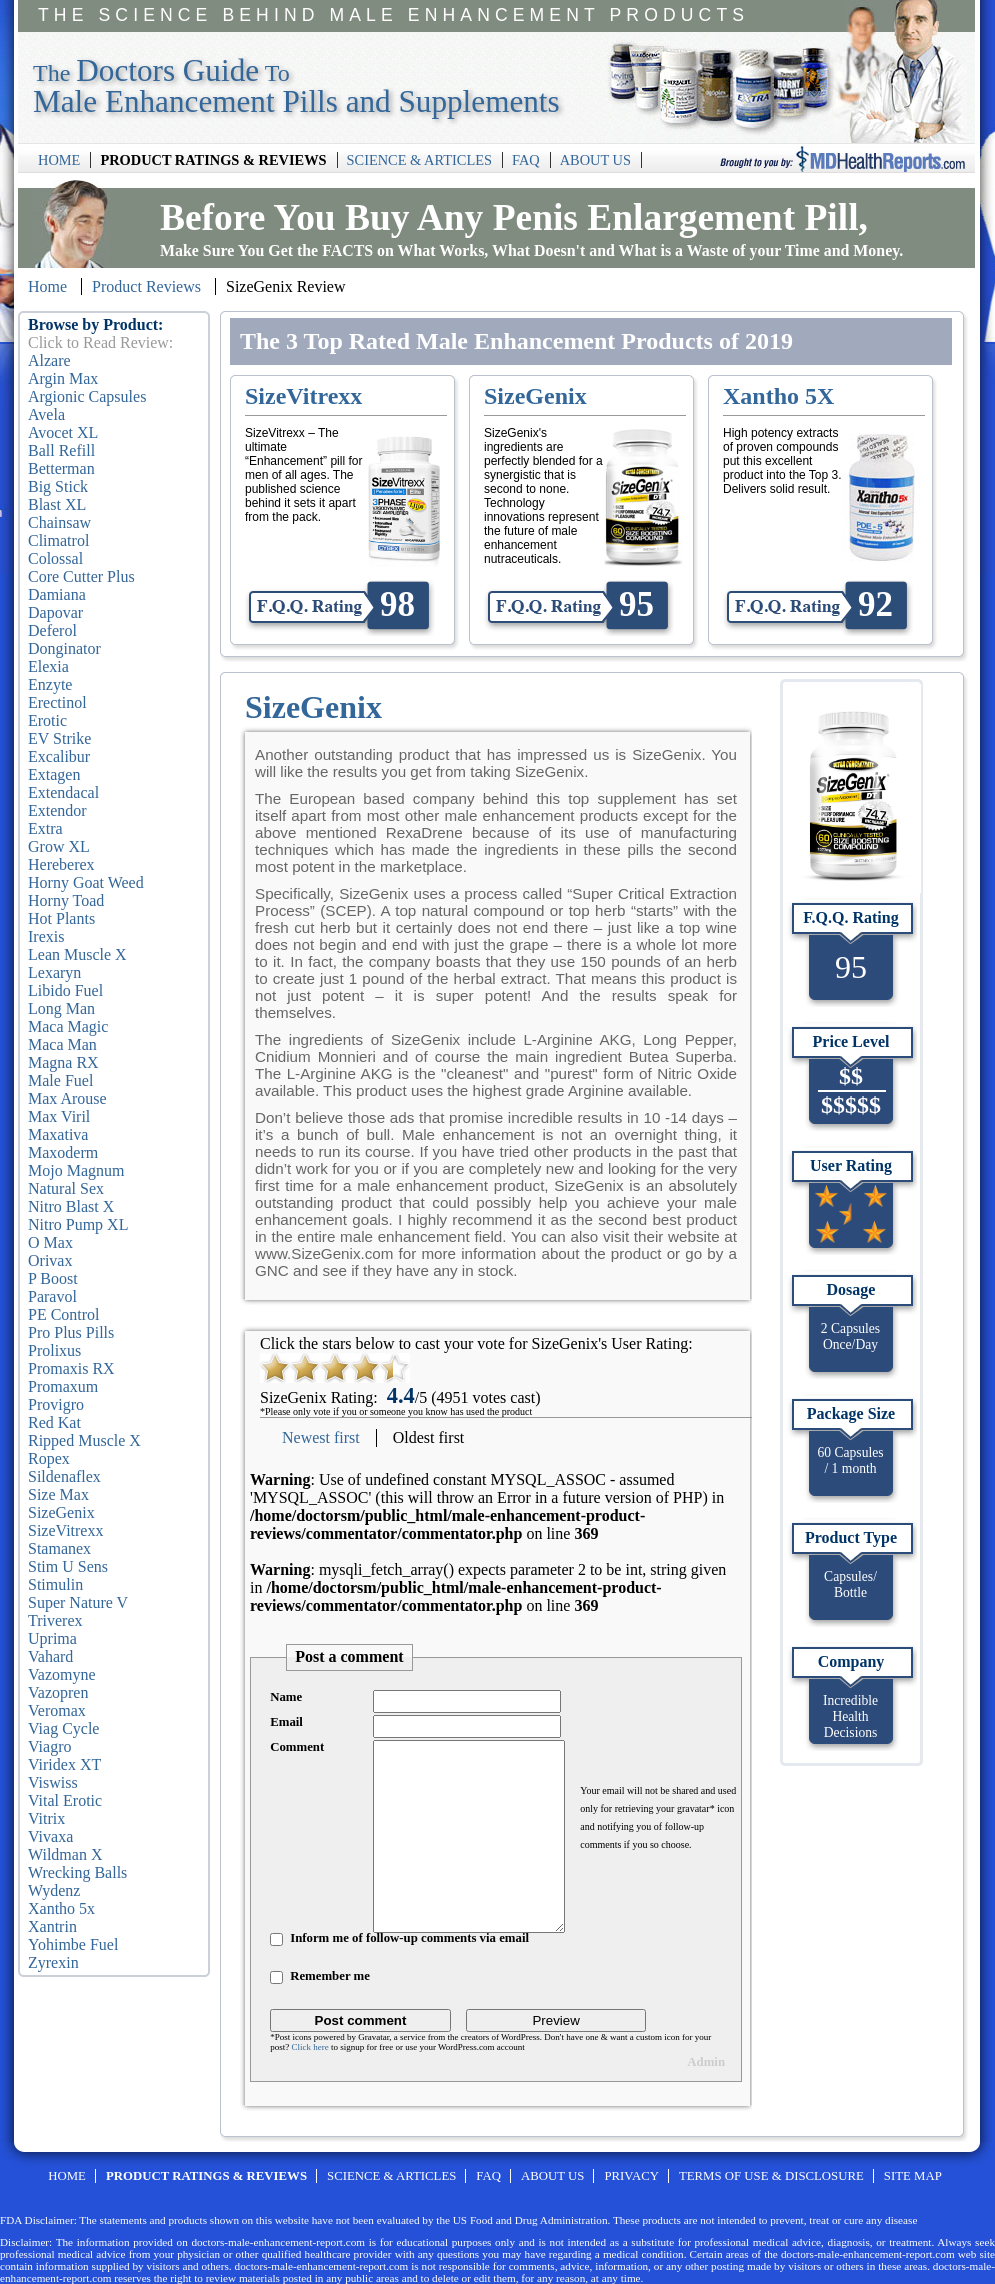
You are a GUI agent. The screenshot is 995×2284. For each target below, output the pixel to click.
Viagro (49, 1746)
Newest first (321, 1437)
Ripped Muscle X (84, 1440)
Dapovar (55, 612)
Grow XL (59, 846)
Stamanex (59, 1548)
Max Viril (59, 1116)
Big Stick (58, 486)
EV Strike (59, 738)
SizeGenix (61, 1512)
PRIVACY (631, 2176)
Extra (45, 828)
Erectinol (57, 702)
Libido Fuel (65, 990)
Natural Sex (66, 1188)
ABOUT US (595, 160)
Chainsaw (59, 522)
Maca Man (62, 1044)
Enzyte (50, 684)
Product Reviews (146, 286)
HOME (59, 160)
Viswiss (53, 1782)
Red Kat (54, 1422)
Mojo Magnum (76, 1170)
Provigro (56, 1404)
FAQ (526, 160)
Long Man (61, 1008)
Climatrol (58, 540)
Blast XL (57, 504)
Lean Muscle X (77, 954)
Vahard (50, 1656)
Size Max (58, 1494)
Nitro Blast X (71, 1206)
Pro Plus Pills (71, 1332)
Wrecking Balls (77, 1872)
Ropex (49, 1458)
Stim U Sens (68, 1566)
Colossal (55, 558)
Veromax (57, 1710)
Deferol (52, 630)
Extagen (54, 774)
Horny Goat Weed (86, 882)
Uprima (52, 1638)
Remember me (330, 1976)
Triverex (55, 1620)
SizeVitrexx (65, 1530)
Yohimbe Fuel (73, 1944)
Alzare (49, 360)
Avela (46, 414)
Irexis (46, 936)
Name (286, 1697)
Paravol (52, 1296)
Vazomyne (62, 1674)
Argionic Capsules (87, 396)
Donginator (64, 648)
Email (286, 1722)
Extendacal (63, 792)
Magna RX (63, 1062)
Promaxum (63, 1386)
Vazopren (58, 1692)
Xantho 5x (61, 1908)
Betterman (61, 468)
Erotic (47, 720)
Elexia (48, 666)
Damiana (57, 594)
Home (47, 286)
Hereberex (61, 864)
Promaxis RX (71, 1368)
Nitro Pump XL (78, 1224)
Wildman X (65, 1854)
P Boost (53, 1278)
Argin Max (63, 378)
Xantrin (52, 1926)
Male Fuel (60, 1080)
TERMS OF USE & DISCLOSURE (771, 2176)
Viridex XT (64, 1764)
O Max (50, 1242)
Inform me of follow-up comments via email (409, 1938)
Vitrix (46, 1818)
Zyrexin (53, 1962)
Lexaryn (54, 972)
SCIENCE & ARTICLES (419, 160)
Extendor (57, 810)
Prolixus (54, 1350)
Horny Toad (66, 900)
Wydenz (54, 1890)
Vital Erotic (65, 1800)
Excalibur (59, 756)
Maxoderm (63, 1152)
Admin (706, 2062)
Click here (309, 2047)
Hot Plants (61, 918)
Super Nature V (78, 1602)
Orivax (50, 1260)
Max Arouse (67, 1098)
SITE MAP (913, 2176)
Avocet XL (63, 432)
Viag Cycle (63, 1728)
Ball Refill (61, 450)
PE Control (64, 1314)
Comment (297, 1747)
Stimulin (55, 1584)
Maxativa (58, 1134)
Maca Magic (68, 1026)
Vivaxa (50, 1836)
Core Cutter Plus (81, 576)
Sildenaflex (64, 1476)
